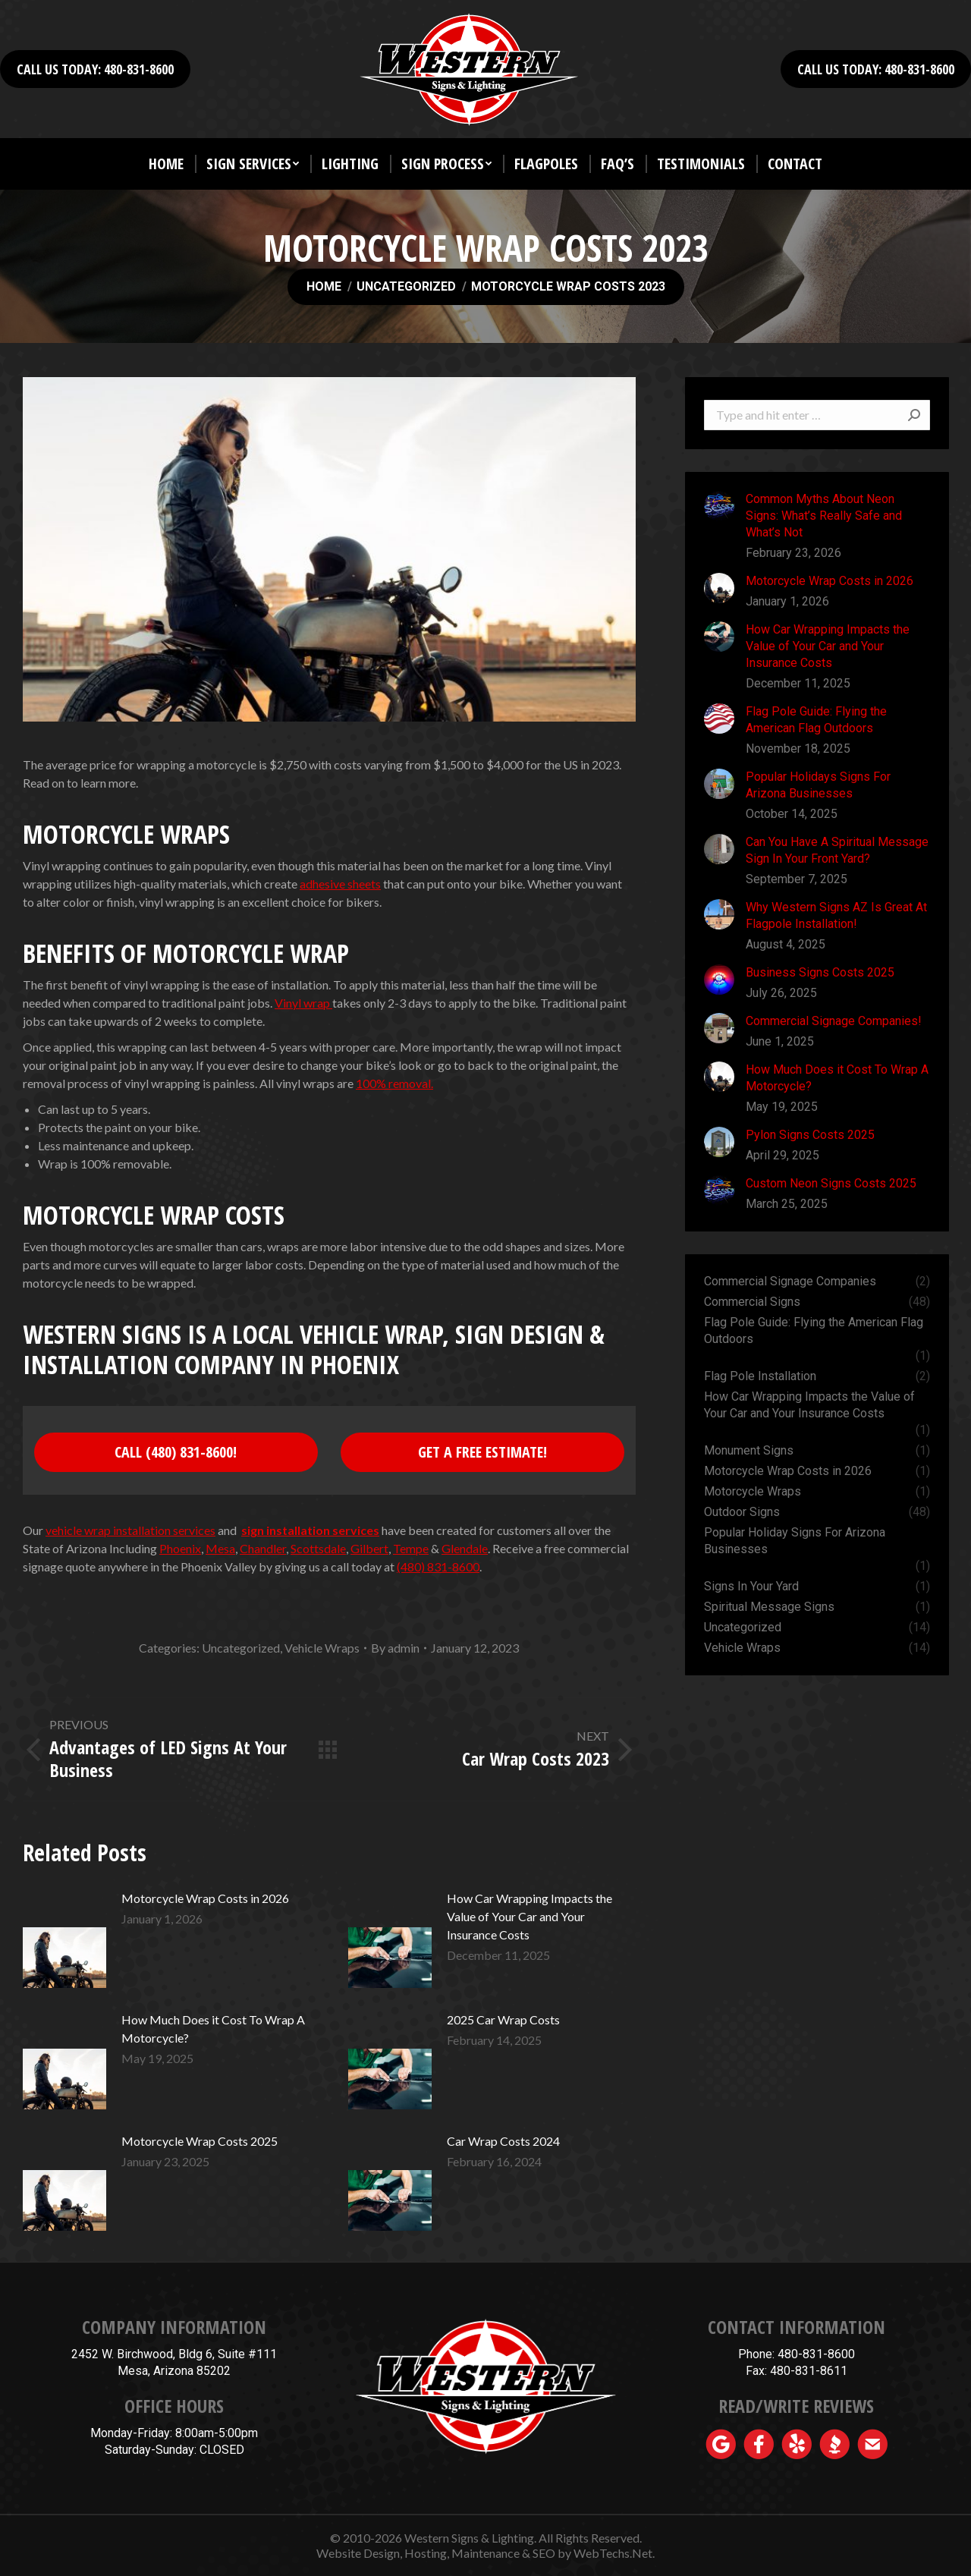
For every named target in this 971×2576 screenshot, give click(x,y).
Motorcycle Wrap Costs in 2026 (205, 1898)
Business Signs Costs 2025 (820, 972)
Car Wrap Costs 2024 (503, 2141)
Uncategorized (241, 1647)
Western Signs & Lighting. (470, 2537)
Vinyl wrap (303, 1002)
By (395, 1647)
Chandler (263, 1548)
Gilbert (369, 1548)
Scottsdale (318, 1548)
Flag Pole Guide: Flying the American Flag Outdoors (816, 719)
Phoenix (180, 1548)
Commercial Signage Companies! (834, 1021)
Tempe (411, 1548)
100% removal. (394, 1083)
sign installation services (310, 1530)
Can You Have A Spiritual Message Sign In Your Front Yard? (837, 850)
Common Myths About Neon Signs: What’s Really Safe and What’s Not (824, 515)
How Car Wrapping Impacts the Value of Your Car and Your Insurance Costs (529, 1916)
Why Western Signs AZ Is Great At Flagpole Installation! (836, 915)
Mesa (220, 1548)
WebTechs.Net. (614, 2553)
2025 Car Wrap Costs (503, 2019)
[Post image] (64, 1940)
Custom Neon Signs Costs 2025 (831, 1183)
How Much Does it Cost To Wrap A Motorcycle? (213, 2028)
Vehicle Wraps (322, 1647)
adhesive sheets (340, 883)
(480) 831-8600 (438, 1566)
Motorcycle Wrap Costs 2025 (199, 2141)
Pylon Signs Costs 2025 (810, 1135)
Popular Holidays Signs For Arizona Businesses (818, 784)
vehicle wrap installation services (130, 1530)
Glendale (465, 1548)
